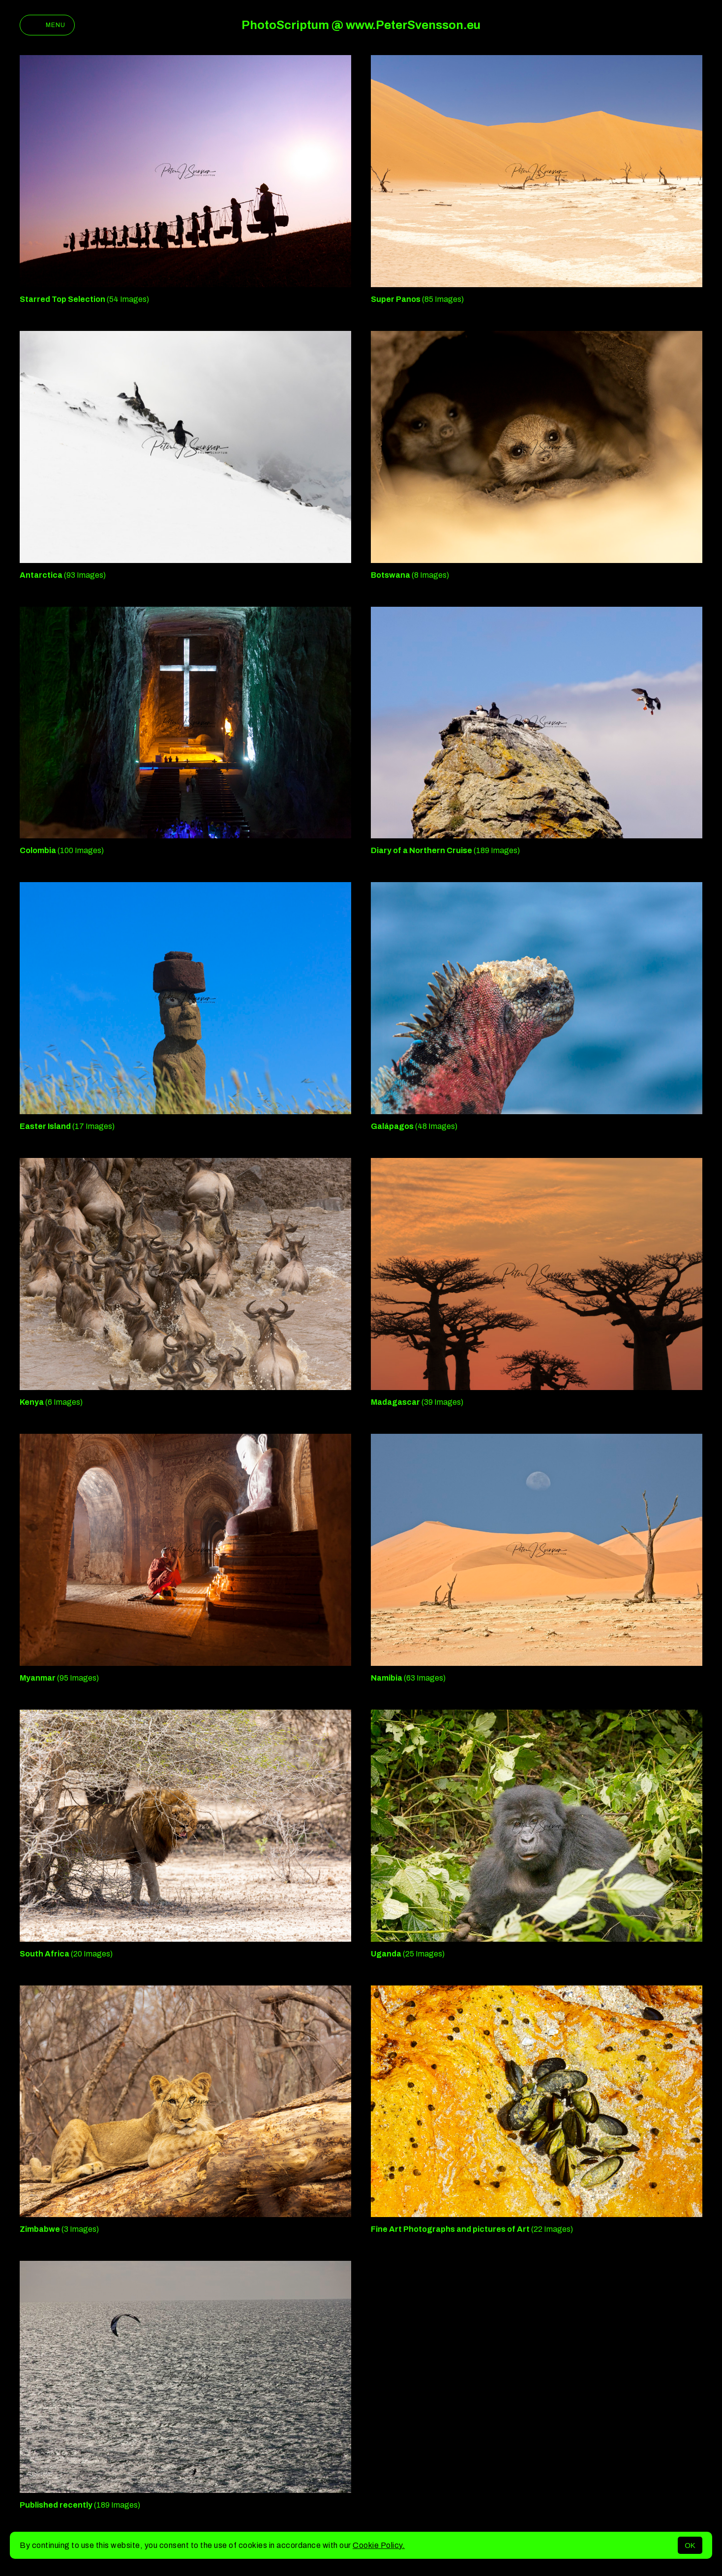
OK (690, 2545)
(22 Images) (472, 2229)
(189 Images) (445, 850)
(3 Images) (59, 2229)
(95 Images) (59, 1678)
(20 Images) (66, 1954)
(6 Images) (51, 1402)
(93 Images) (63, 575)
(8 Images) (410, 575)
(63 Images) (408, 1678)
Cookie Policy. (379, 2545)
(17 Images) (67, 1126)
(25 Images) (408, 1954)
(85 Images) (417, 299)
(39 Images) (417, 1402)
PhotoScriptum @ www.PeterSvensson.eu (361, 25)
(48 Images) (414, 1126)
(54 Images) (84, 299)
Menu (47, 25)
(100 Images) (62, 850)
